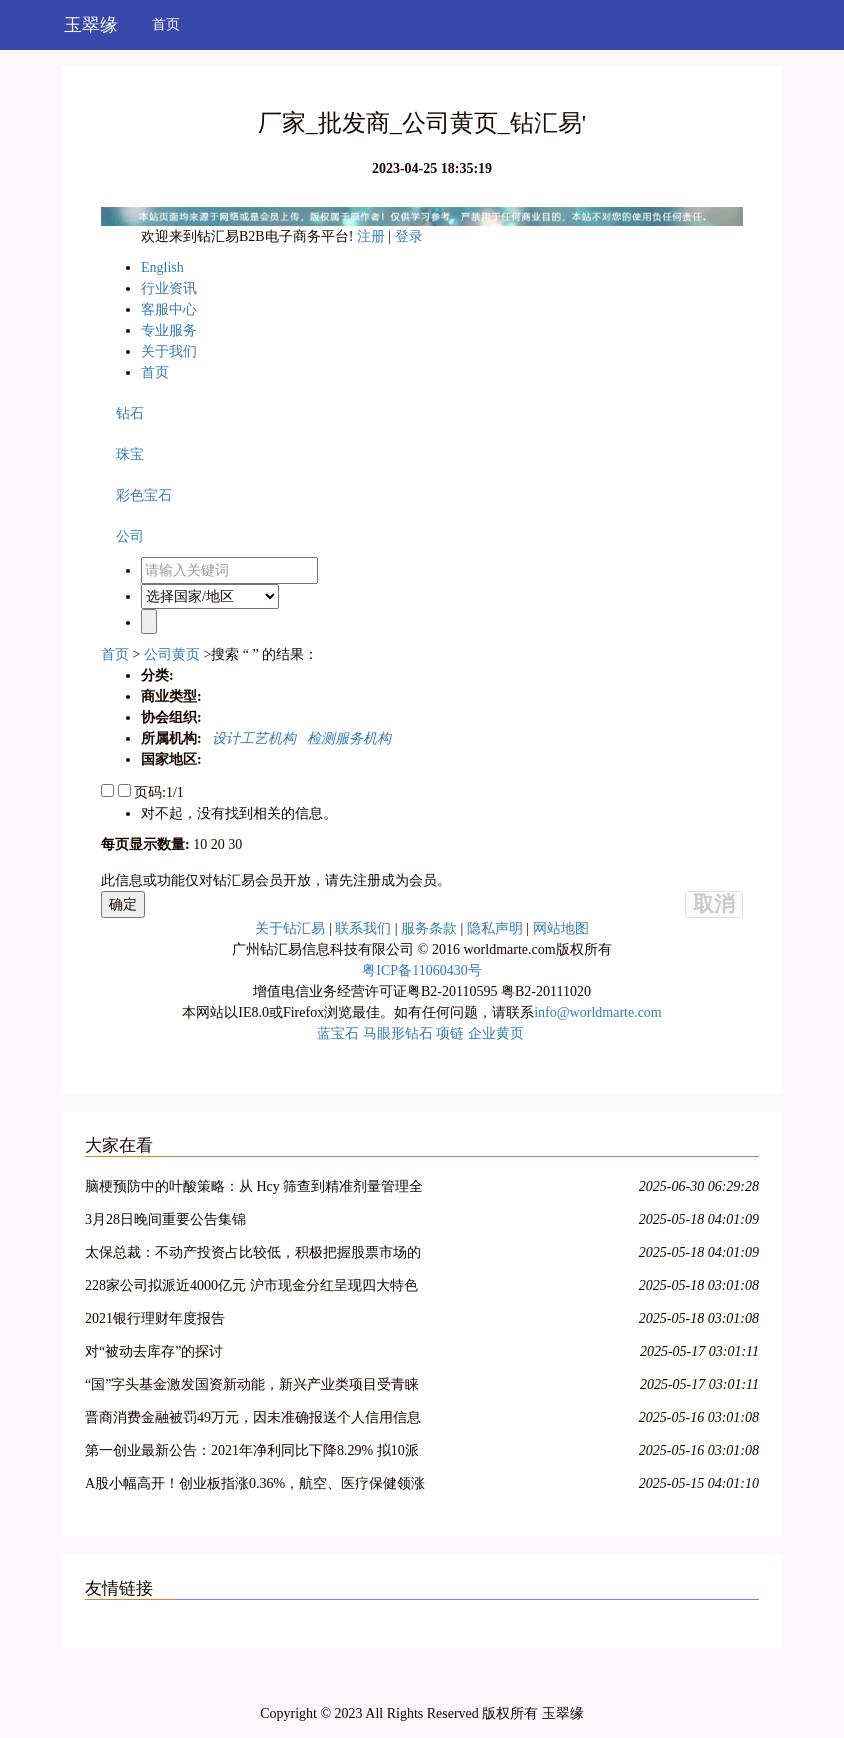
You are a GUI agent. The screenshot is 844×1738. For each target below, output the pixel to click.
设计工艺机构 (250, 738)
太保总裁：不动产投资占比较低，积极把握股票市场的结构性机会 (253, 1255)
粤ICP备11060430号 (421, 970)
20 (218, 844)
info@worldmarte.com (598, 1012)
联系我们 (363, 928)
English (162, 267)
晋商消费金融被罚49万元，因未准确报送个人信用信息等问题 (253, 1420)
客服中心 (169, 309)
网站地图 (561, 928)
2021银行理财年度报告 (155, 1318)
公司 (130, 536)
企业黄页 (496, 1033)
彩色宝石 (144, 495)
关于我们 (169, 351)
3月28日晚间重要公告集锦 (165, 1219)
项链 (450, 1033)
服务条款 (429, 928)
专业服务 (169, 330)
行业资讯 (169, 288)
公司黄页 (172, 654)
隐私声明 (495, 928)
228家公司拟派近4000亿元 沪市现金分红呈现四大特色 (251, 1285)
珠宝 (130, 454)
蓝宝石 (338, 1033)
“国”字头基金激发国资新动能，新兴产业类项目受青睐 (252, 1384)
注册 (373, 236)
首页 (166, 24)
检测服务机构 (345, 738)
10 (200, 844)
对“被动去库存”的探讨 (154, 1351)
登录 (409, 236)
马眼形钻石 (398, 1033)
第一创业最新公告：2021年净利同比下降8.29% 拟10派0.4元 (252, 1453)
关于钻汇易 (290, 928)
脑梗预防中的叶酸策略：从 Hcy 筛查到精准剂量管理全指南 (254, 1189)
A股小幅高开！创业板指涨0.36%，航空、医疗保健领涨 (255, 1483)
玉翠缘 (91, 25)
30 (235, 844)
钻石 (130, 413)
